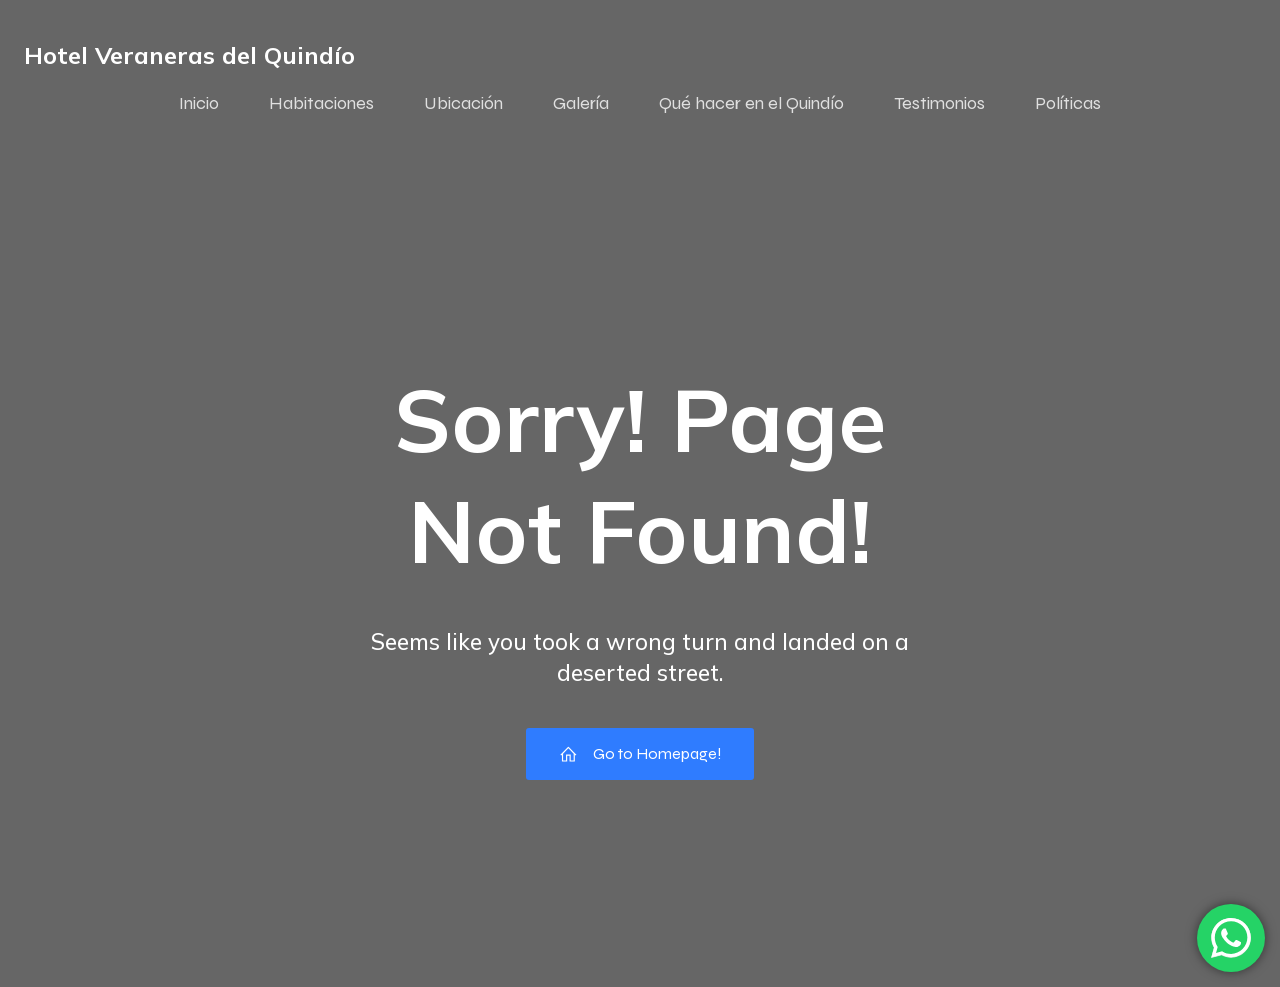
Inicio (199, 103)
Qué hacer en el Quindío (751, 103)
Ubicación (463, 103)
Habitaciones (321, 103)
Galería (581, 103)
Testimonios (939, 103)
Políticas (1068, 103)
